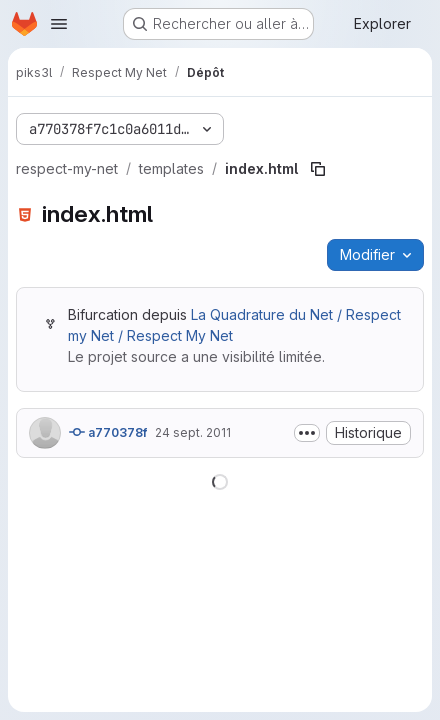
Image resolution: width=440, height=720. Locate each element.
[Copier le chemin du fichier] (318, 169)
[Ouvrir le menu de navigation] (59, 24)
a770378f (108, 432)
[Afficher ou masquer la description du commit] (307, 433)
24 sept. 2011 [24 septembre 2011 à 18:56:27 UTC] (193, 432)
